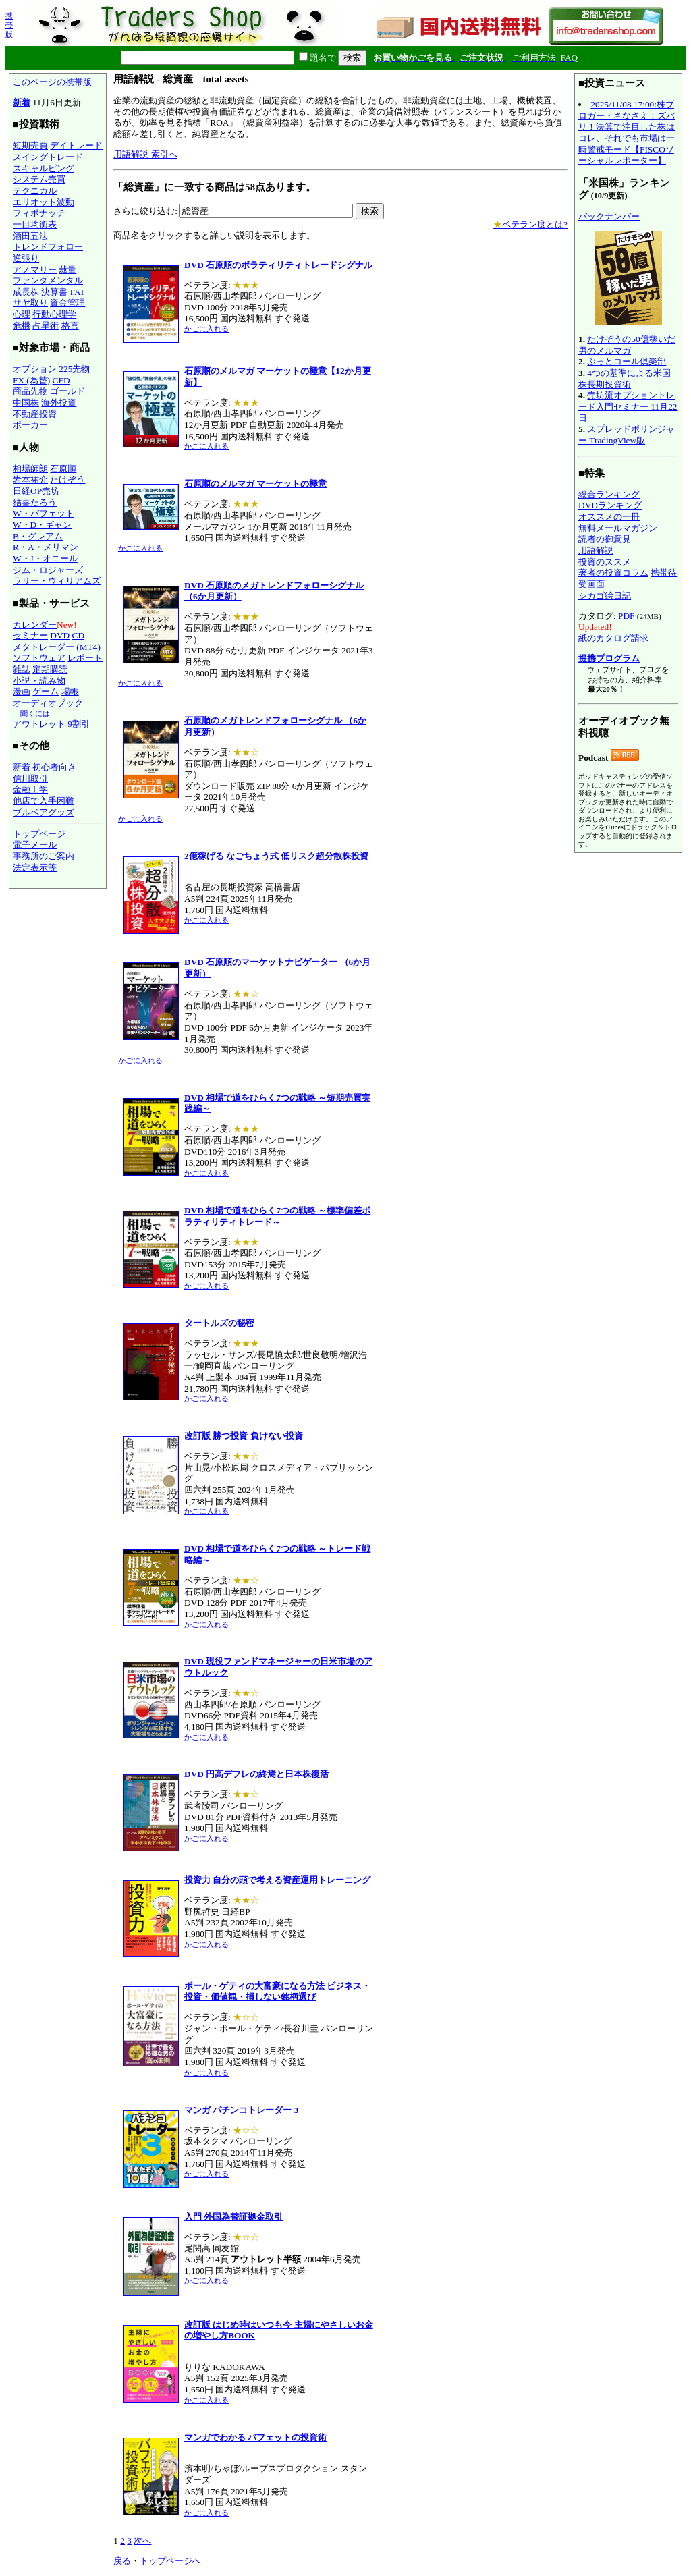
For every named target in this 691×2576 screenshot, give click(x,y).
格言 (70, 326)
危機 (21, 326)
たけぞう (67, 479)
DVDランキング (610, 505)
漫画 (21, 691)
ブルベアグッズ (43, 812)
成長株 (26, 292)
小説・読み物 (39, 681)
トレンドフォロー (48, 247)
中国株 (26, 403)
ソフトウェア (39, 658)
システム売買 (39, 179)
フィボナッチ (39, 213)
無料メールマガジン (617, 528)
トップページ (39, 834)
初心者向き (54, 767)
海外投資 (58, 403)
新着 (21, 102)
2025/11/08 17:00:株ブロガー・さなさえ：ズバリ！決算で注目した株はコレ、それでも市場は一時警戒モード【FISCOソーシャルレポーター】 (626, 132)
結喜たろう (35, 502)
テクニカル (35, 191)
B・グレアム (38, 536)
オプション (35, 369)
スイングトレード (48, 157)
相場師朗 (30, 469)
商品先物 (30, 391)
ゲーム (45, 691)
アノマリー (35, 270)
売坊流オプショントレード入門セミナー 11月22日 (628, 406)
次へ (142, 2541)
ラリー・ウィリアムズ (57, 581)
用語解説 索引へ (145, 154)
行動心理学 (54, 314)
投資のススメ (604, 562)
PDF (626, 616)
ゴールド (67, 391)
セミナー (30, 635)
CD (78, 635)
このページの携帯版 (52, 82)
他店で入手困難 (43, 801)
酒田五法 (30, 236)
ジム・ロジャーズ (48, 570)
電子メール (35, 845)
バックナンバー (609, 216)
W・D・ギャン (42, 525)
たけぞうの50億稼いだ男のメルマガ (626, 345)
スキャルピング (43, 168)
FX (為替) (31, 380)
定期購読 (49, 669)
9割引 (78, 724)
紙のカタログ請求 (613, 638)
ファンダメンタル (48, 280)
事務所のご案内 (43, 856)
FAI (77, 292)
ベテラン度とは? (530, 224)
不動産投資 (35, 414)
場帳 (70, 691)
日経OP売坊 (36, 491)
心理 (21, 314)
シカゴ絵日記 (604, 596)
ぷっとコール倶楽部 (626, 361)
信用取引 (30, 778)
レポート (85, 658)
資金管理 (67, 303)
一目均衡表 (35, 224)
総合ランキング (609, 494)
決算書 (54, 292)
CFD (61, 380)
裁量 (67, 270)
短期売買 (30, 145)
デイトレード (76, 145)
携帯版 (9, 24)
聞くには (35, 713)
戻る (122, 2561)
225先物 (74, 369)
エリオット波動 (43, 202)
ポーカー (30, 425)
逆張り (26, 258)
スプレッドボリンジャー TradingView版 (626, 434)
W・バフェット (43, 513)
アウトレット (39, 724)
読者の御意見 (604, 539)
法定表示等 (35, 867)
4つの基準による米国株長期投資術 (624, 378)
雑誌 (21, 669)
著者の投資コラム (613, 573)
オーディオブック (48, 703)
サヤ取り (30, 303)
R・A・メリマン (45, 547)
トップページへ (170, 2561)
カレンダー (35, 625)
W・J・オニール (45, 558)
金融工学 (30, 789)
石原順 (63, 469)
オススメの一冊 (609, 517)
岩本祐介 (30, 479)
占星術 (45, 326)
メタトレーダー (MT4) (57, 647)
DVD (60, 635)
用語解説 (595, 550)
